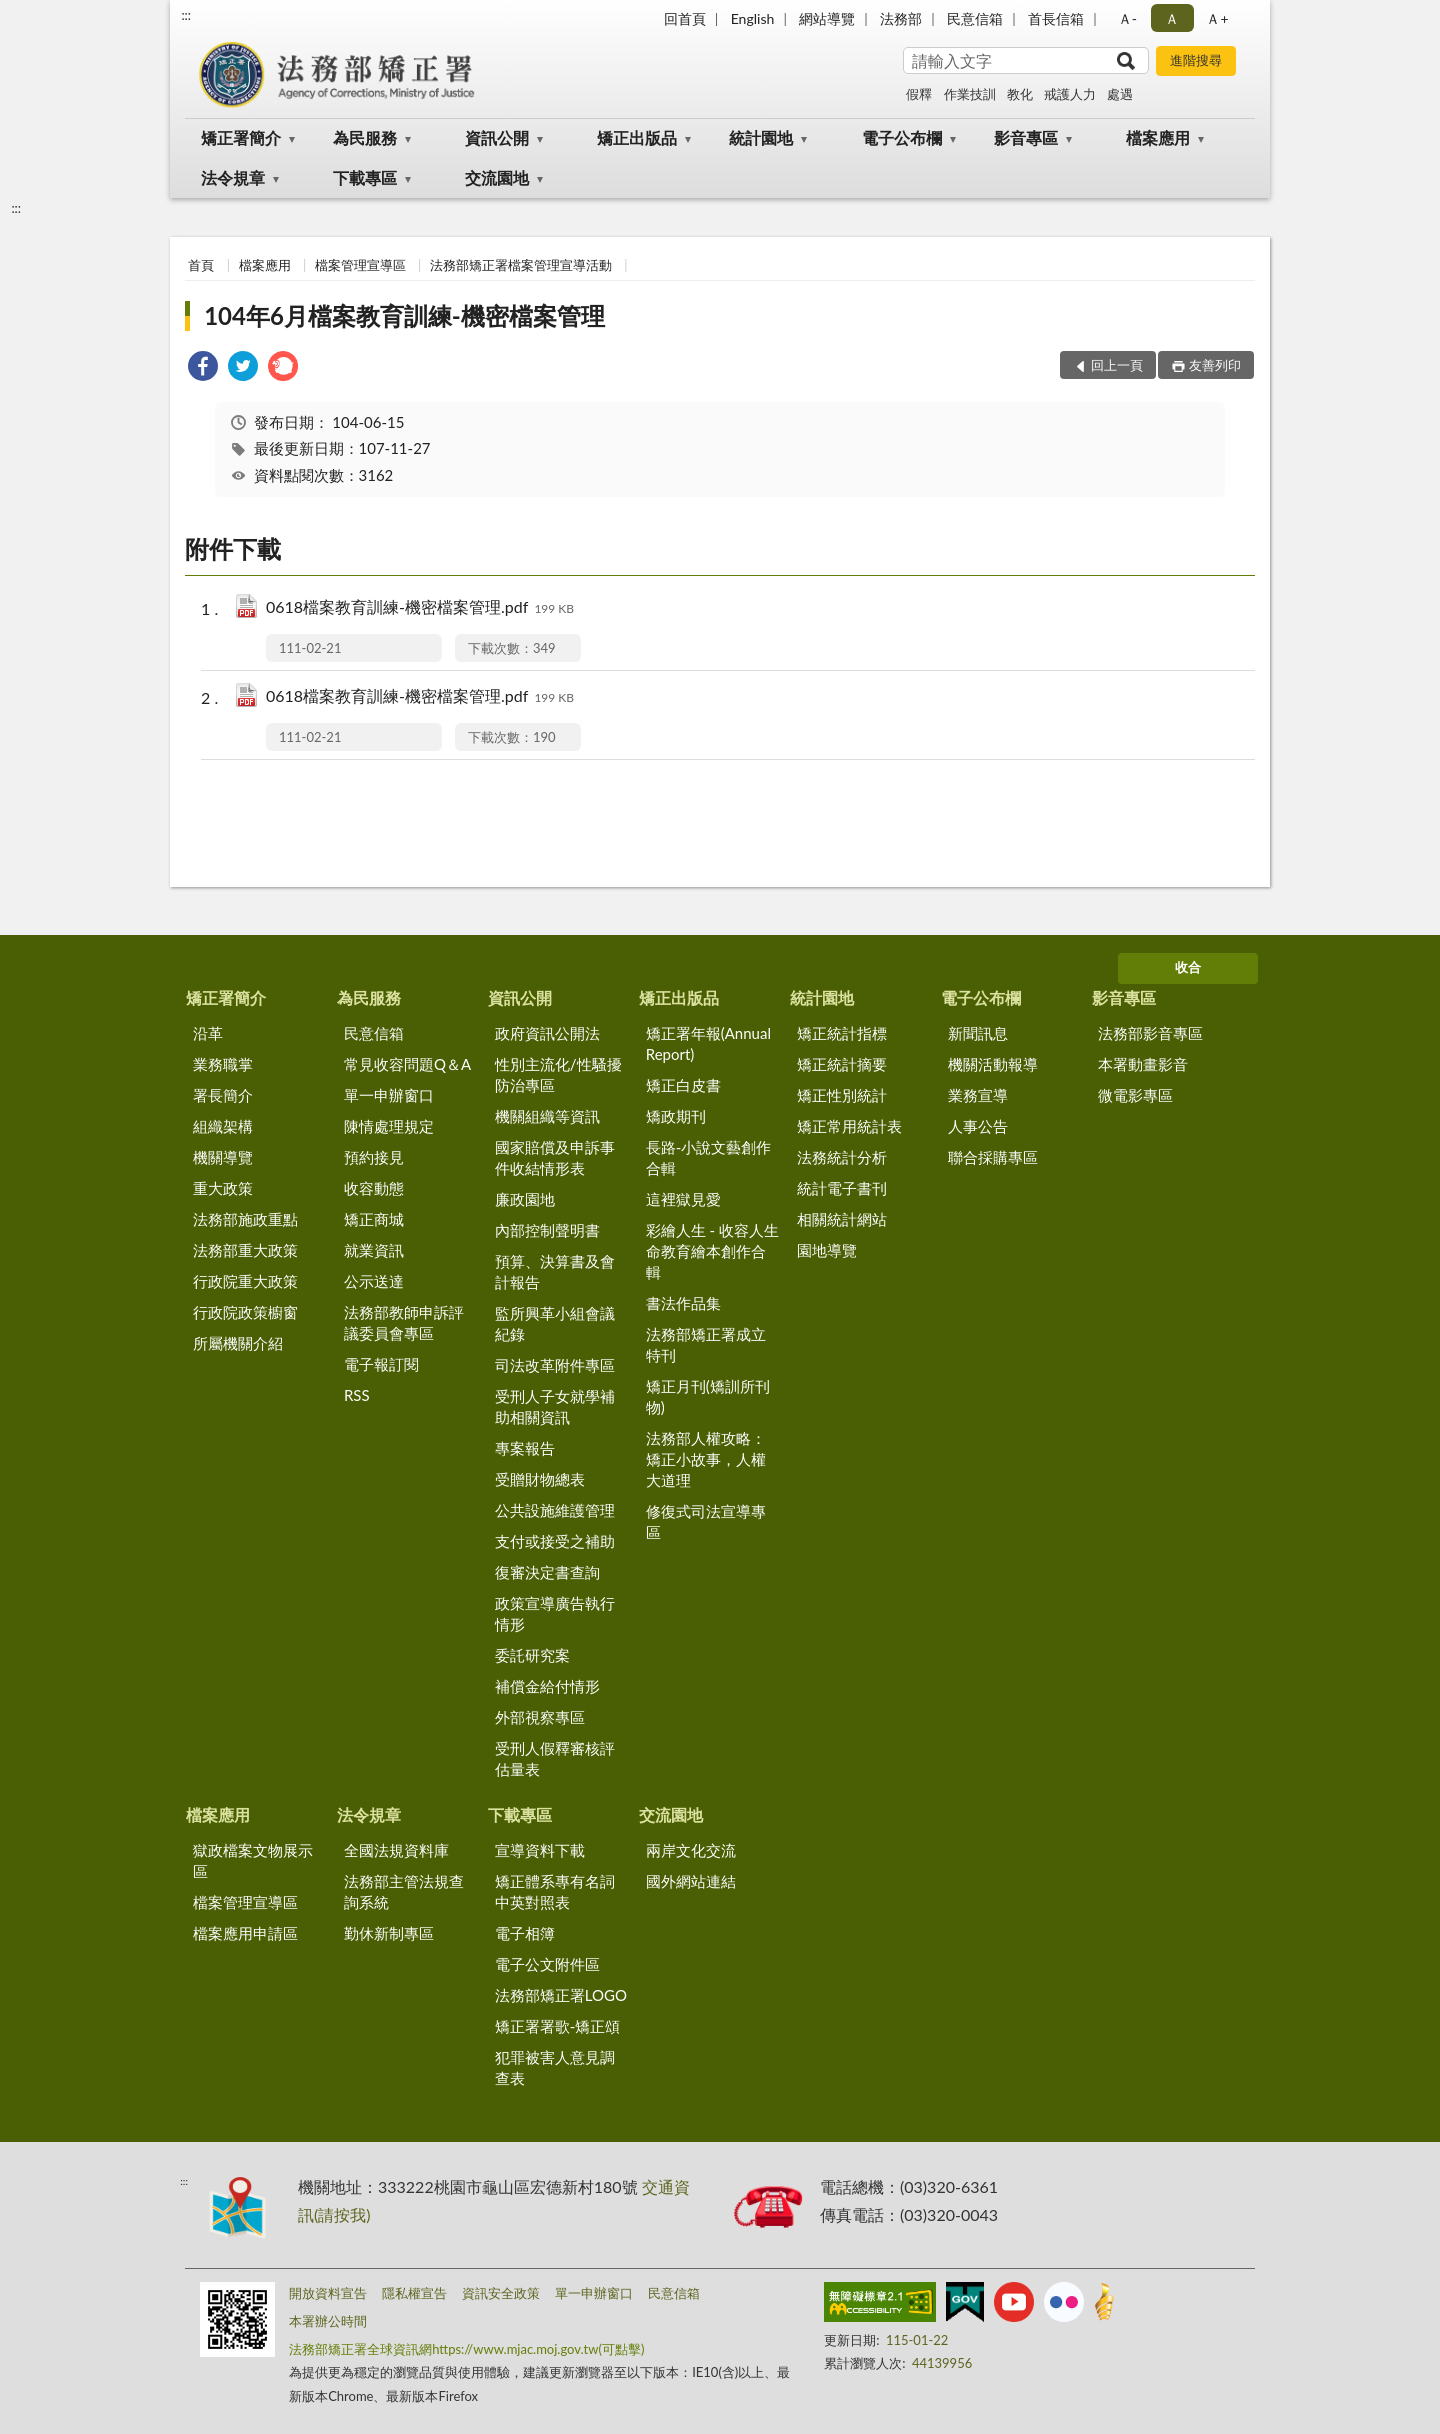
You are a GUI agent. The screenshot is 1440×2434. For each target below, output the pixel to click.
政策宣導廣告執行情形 (555, 1613)
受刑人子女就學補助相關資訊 (555, 1406)
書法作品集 (683, 1303)
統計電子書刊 (842, 1188)
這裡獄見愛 (683, 1199)
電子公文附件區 (547, 1964)
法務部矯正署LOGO (561, 1995)
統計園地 (761, 137)
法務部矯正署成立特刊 (706, 1344)
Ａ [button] (1172, 18)
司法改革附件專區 (555, 1365)
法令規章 (233, 177)
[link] (203, 368)
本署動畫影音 (1143, 1064)
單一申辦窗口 (389, 1095)
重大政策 (223, 1188)
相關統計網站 (842, 1219)
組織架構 (223, 1126)
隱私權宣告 (414, 2293)
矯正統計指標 (842, 1033)
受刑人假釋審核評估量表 (555, 1758)
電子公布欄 (902, 137)
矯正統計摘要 (842, 1064)
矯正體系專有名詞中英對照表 (555, 1891)
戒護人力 (1070, 94)
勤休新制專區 (389, 1933)
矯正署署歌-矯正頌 (558, 2026)
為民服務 (365, 137)
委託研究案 (532, 1655)
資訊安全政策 (501, 2293)
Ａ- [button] (1127, 18)
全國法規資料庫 (396, 1850)
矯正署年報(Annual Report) (708, 1043)
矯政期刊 (676, 1116)
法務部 (901, 18)
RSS (357, 1395)
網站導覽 (827, 18)
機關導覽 (223, 1157)
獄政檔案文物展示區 (253, 1860)
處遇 (1120, 94)
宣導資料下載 (540, 1850)
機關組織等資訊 (547, 1116)
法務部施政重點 (245, 1219)
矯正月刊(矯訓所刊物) (708, 1396)
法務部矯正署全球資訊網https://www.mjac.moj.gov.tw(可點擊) (466, 2349)
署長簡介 (223, 1095)
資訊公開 (497, 137)
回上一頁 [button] (1117, 365)
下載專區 (365, 177)
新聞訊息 (978, 1033)
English (753, 18)
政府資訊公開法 (547, 1033)
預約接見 (374, 1157)
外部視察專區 (540, 1717)
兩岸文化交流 (691, 1850)
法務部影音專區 (1150, 1033)
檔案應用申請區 (245, 1933)
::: (186, 15)
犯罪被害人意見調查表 (555, 2067)
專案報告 (525, 1448)
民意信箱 (975, 18)
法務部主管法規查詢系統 (404, 1891)
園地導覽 (827, 1250)
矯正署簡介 (241, 137)
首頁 (201, 265)
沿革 (208, 1033)
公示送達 (374, 1281)
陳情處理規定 (389, 1126)
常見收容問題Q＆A (407, 1064)
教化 (1020, 94)
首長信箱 (1056, 18)
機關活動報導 (993, 1064)
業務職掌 (223, 1064)
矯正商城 (374, 1219)
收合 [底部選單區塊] (1188, 967)
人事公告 (978, 1126)
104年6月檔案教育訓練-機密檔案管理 (404, 315)
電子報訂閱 (381, 1364)
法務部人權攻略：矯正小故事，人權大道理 (706, 1459)
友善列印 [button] (1215, 365)
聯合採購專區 (993, 1157)
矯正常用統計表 (849, 1126)
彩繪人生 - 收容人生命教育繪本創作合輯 (712, 1251)
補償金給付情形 (547, 1686)
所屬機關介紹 (238, 1343)
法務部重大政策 (245, 1250)
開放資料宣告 (328, 2293)
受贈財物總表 (540, 1479)
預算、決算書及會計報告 (555, 1271)
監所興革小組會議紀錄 (555, 1323)
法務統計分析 (842, 1157)
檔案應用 (1158, 137)
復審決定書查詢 (547, 1572)
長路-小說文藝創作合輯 (709, 1157)
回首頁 (685, 18)
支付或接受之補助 (555, 1541)
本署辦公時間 (328, 2321)
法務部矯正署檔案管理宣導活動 (521, 265)
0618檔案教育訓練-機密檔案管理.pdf (420, 608)
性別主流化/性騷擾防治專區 (558, 1074)
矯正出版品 (637, 137)
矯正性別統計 (842, 1095)
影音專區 (1026, 137)
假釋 (919, 94)
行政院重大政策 (245, 1281)
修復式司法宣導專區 (706, 1521)
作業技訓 (970, 94)
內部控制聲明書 (547, 1230)
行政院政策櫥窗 (245, 1312)
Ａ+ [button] (1217, 18)
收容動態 (374, 1188)
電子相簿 (525, 1933)
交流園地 (497, 177)
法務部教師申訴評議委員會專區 (404, 1322)
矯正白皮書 (683, 1085)
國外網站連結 (691, 1881)
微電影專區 (1135, 1095)
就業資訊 (374, 1250)
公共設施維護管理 (555, 1510)
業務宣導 (978, 1095)
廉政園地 (525, 1199)
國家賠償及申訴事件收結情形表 (555, 1157)
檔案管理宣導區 (360, 265)
